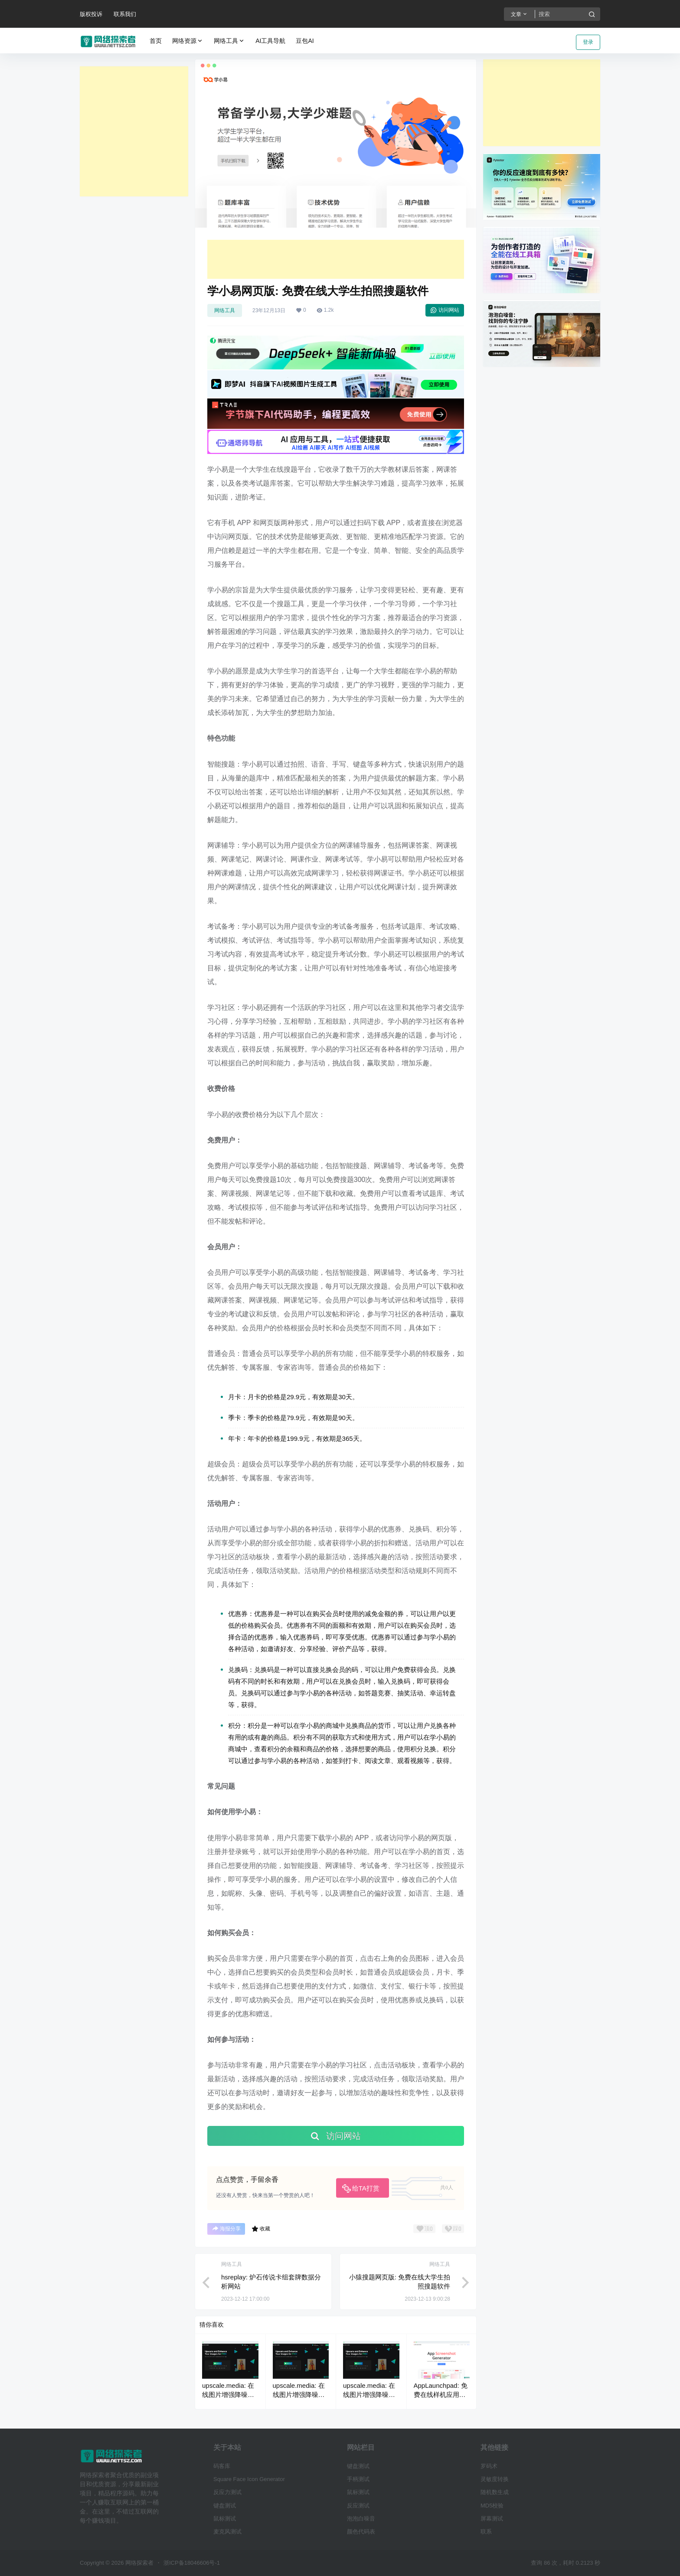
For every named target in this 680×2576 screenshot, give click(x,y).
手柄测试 (358, 2479)
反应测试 (358, 2505)
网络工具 (229, 41)
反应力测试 (227, 2492)
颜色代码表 (361, 2531)
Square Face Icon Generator (249, 2479)
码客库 (221, 2466)
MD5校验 (492, 2505)
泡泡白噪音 (361, 2518)
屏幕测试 (492, 2518)
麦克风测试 (227, 2531)
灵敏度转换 (495, 2479)
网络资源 (187, 41)
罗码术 (489, 2466)
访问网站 (444, 310)
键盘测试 (224, 2505)
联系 (486, 2531)
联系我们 (125, 14)
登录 (588, 42)
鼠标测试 (224, 2518)
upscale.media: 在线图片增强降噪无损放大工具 (228, 2394)
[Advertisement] (134, 131)
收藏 (261, 2228)
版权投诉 (91, 14)
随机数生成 (495, 2492)
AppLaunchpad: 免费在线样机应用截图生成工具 (441, 2394)
